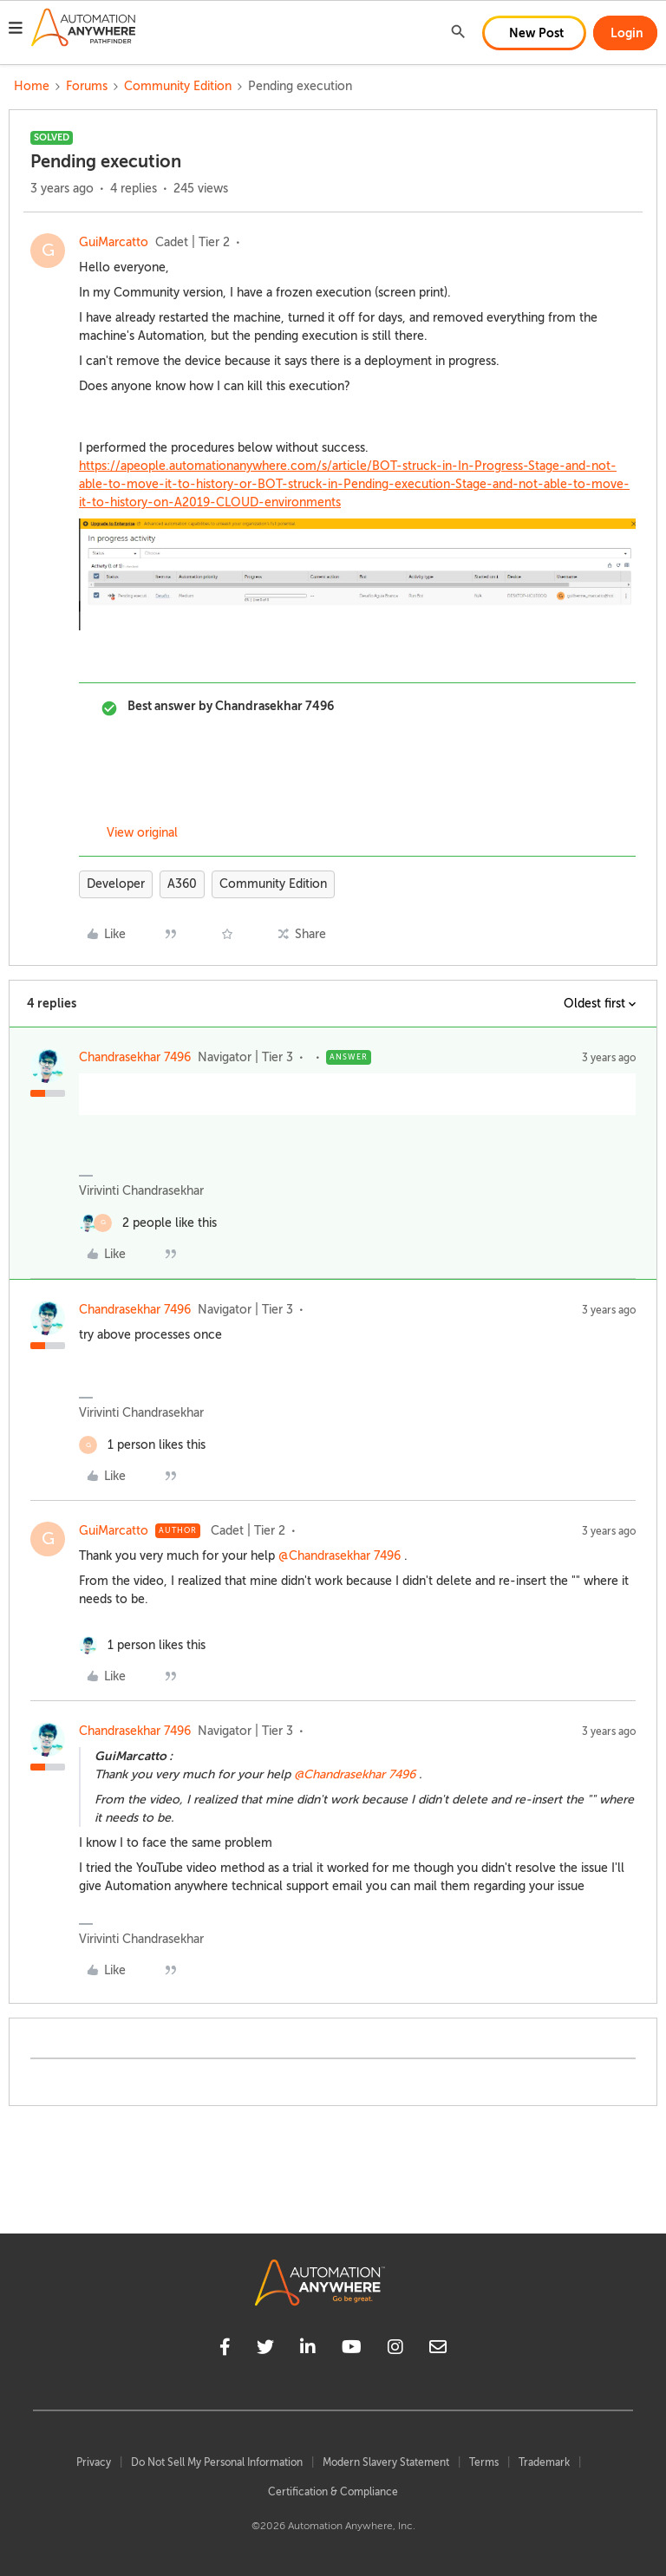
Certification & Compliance (333, 2492)
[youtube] (352, 2350)
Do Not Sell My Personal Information (217, 2462)
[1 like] (142, 1445)
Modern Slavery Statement (386, 2462)
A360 (182, 883)
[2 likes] (148, 1223)
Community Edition (178, 86)
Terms (484, 2462)
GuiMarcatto (113, 242)
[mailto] (438, 2350)
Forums (87, 86)
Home (31, 86)
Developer (116, 883)
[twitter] (265, 2350)
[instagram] (395, 2350)
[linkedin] (308, 2350)
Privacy (93, 2462)
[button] (16, 30)
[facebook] (225, 2350)
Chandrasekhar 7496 (135, 1057)
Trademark (544, 2462)
